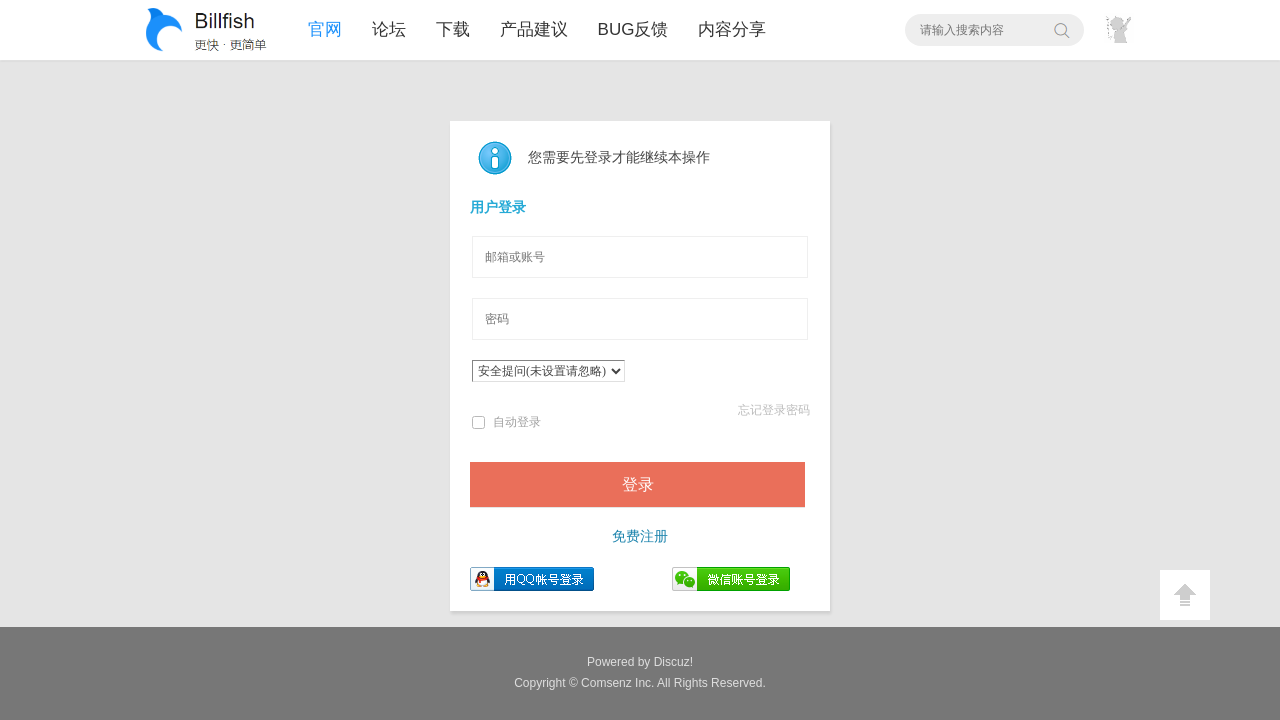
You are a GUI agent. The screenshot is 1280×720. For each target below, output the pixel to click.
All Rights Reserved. (673, 683)
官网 (325, 29)
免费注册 (640, 536)
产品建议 (534, 29)
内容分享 (732, 29)
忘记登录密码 (774, 410)
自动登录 (506, 422)
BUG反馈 (633, 29)
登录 (638, 484)
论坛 (389, 29)
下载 (453, 29)
